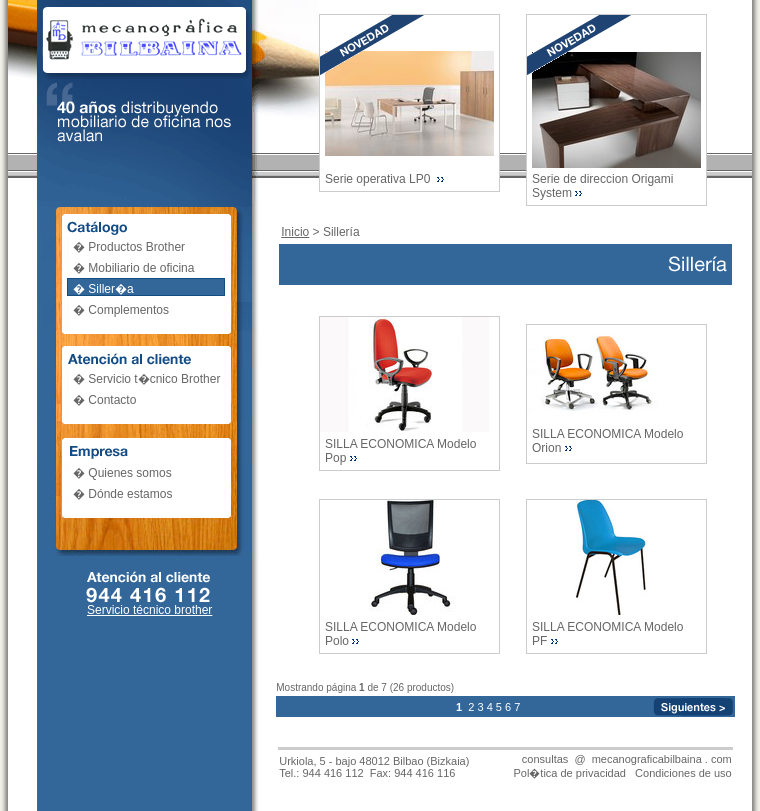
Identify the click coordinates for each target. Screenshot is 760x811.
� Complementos (121, 310)
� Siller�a (103, 289)
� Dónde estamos (122, 494)
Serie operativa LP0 (379, 179)
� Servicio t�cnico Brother (146, 379)
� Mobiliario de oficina (133, 268)
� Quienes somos (122, 473)
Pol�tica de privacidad (569, 773)
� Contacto (104, 400)
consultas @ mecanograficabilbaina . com (627, 759)
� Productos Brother (129, 247)
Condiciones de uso (683, 773)
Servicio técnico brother (149, 610)
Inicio (295, 232)
